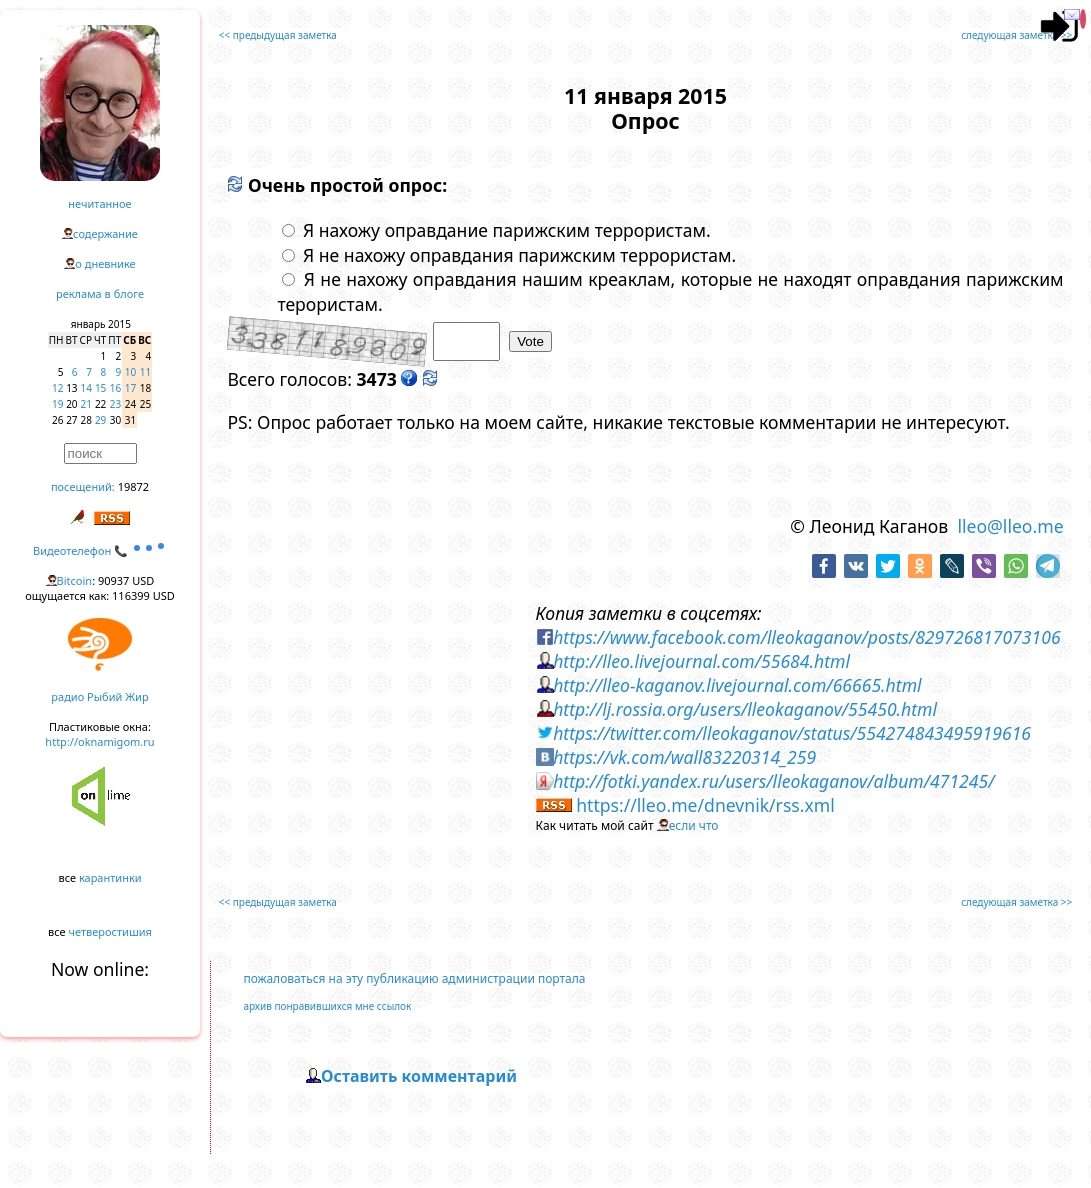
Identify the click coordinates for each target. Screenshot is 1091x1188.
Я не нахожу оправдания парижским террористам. (509, 255)
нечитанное (99, 203)
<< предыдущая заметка (278, 35)
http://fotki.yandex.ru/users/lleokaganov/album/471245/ (773, 781)
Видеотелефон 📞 (100, 550)
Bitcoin (75, 580)
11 (145, 372)
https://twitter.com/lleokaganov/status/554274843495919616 (792, 733)
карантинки (110, 877)
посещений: (83, 486)
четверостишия (110, 931)
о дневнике (105, 263)
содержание (105, 233)
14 (86, 388)
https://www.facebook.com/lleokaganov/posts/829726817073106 (806, 637)
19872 (133, 486)
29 (100, 420)
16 (115, 388)
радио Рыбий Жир (99, 696)
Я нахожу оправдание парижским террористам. (496, 230)
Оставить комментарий (419, 1076)
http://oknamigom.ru (99, 741)
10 (130, 372)
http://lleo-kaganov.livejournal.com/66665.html (737, 685)
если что (694, 825)
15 (100, 388)
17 (130, 388)
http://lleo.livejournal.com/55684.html (701, 661)
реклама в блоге (100, 293)
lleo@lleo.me (1010, 526)
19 (57, 404)
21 (86, 404)
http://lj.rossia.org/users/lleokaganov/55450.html (745, 709)
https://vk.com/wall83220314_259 (684, 757)
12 (57, 388)
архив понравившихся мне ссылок (327, 1006)
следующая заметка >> (1016, 35)
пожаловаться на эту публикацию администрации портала (414, 978)
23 (115, 404)
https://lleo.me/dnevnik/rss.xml (705, 805)
